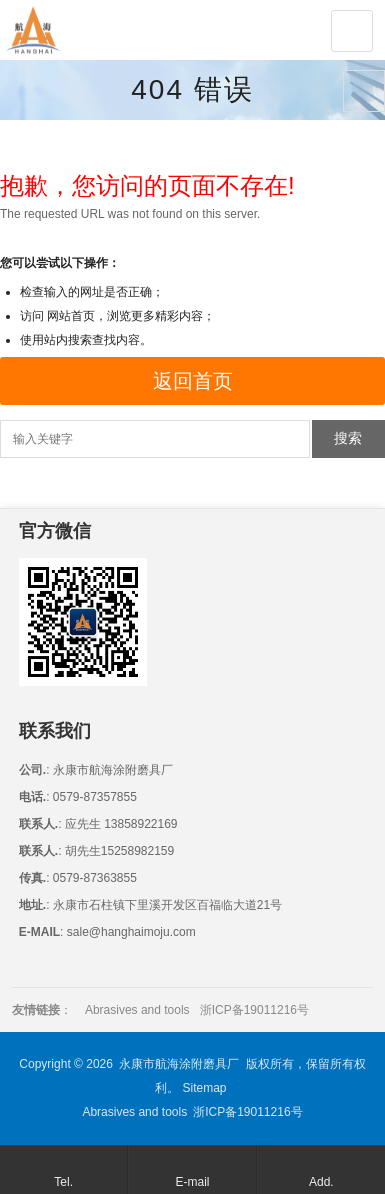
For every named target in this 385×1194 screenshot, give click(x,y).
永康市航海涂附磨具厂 (179, 1064)
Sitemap (204, 1088)
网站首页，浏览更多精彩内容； (131, 316)
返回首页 (193, 381)
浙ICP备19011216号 (254, 1010)
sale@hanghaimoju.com (129, 932)
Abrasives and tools (137, 1010)
